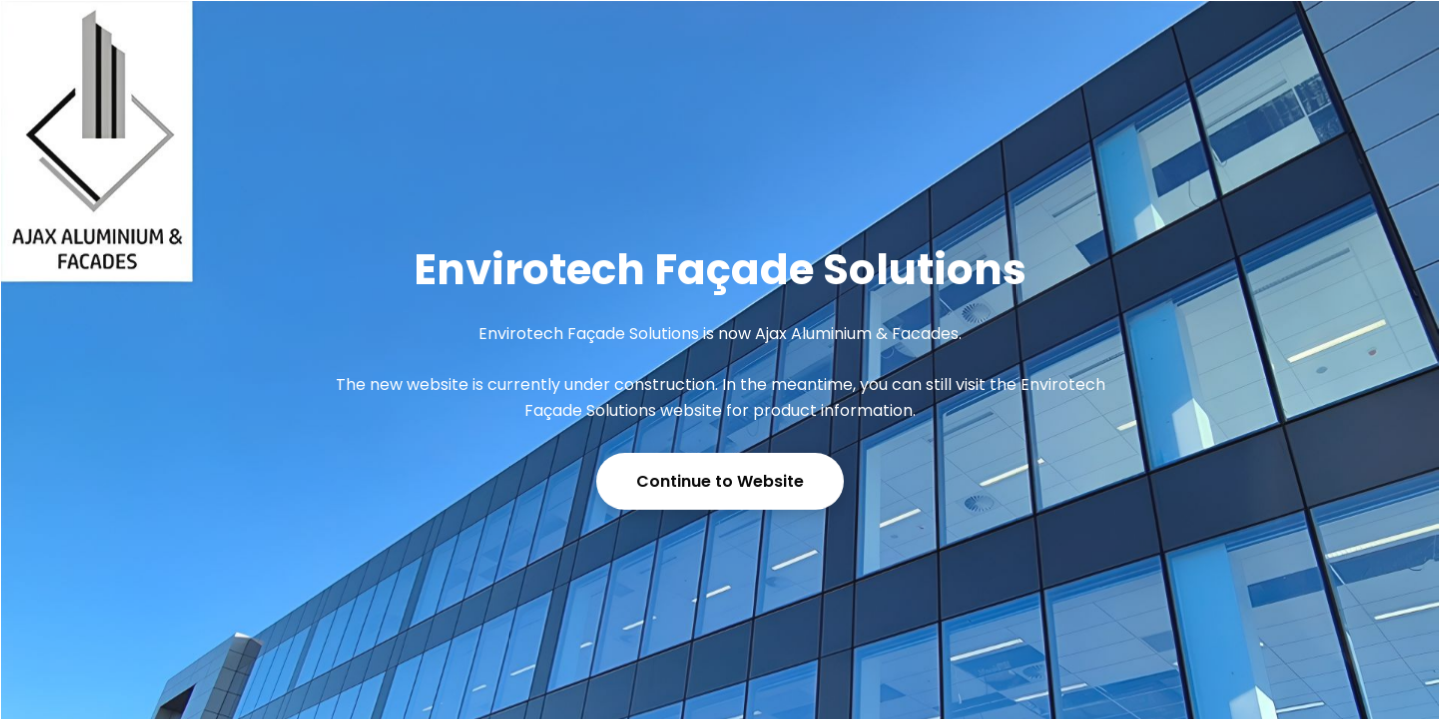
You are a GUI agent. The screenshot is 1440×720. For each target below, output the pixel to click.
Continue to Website (719, 481)
